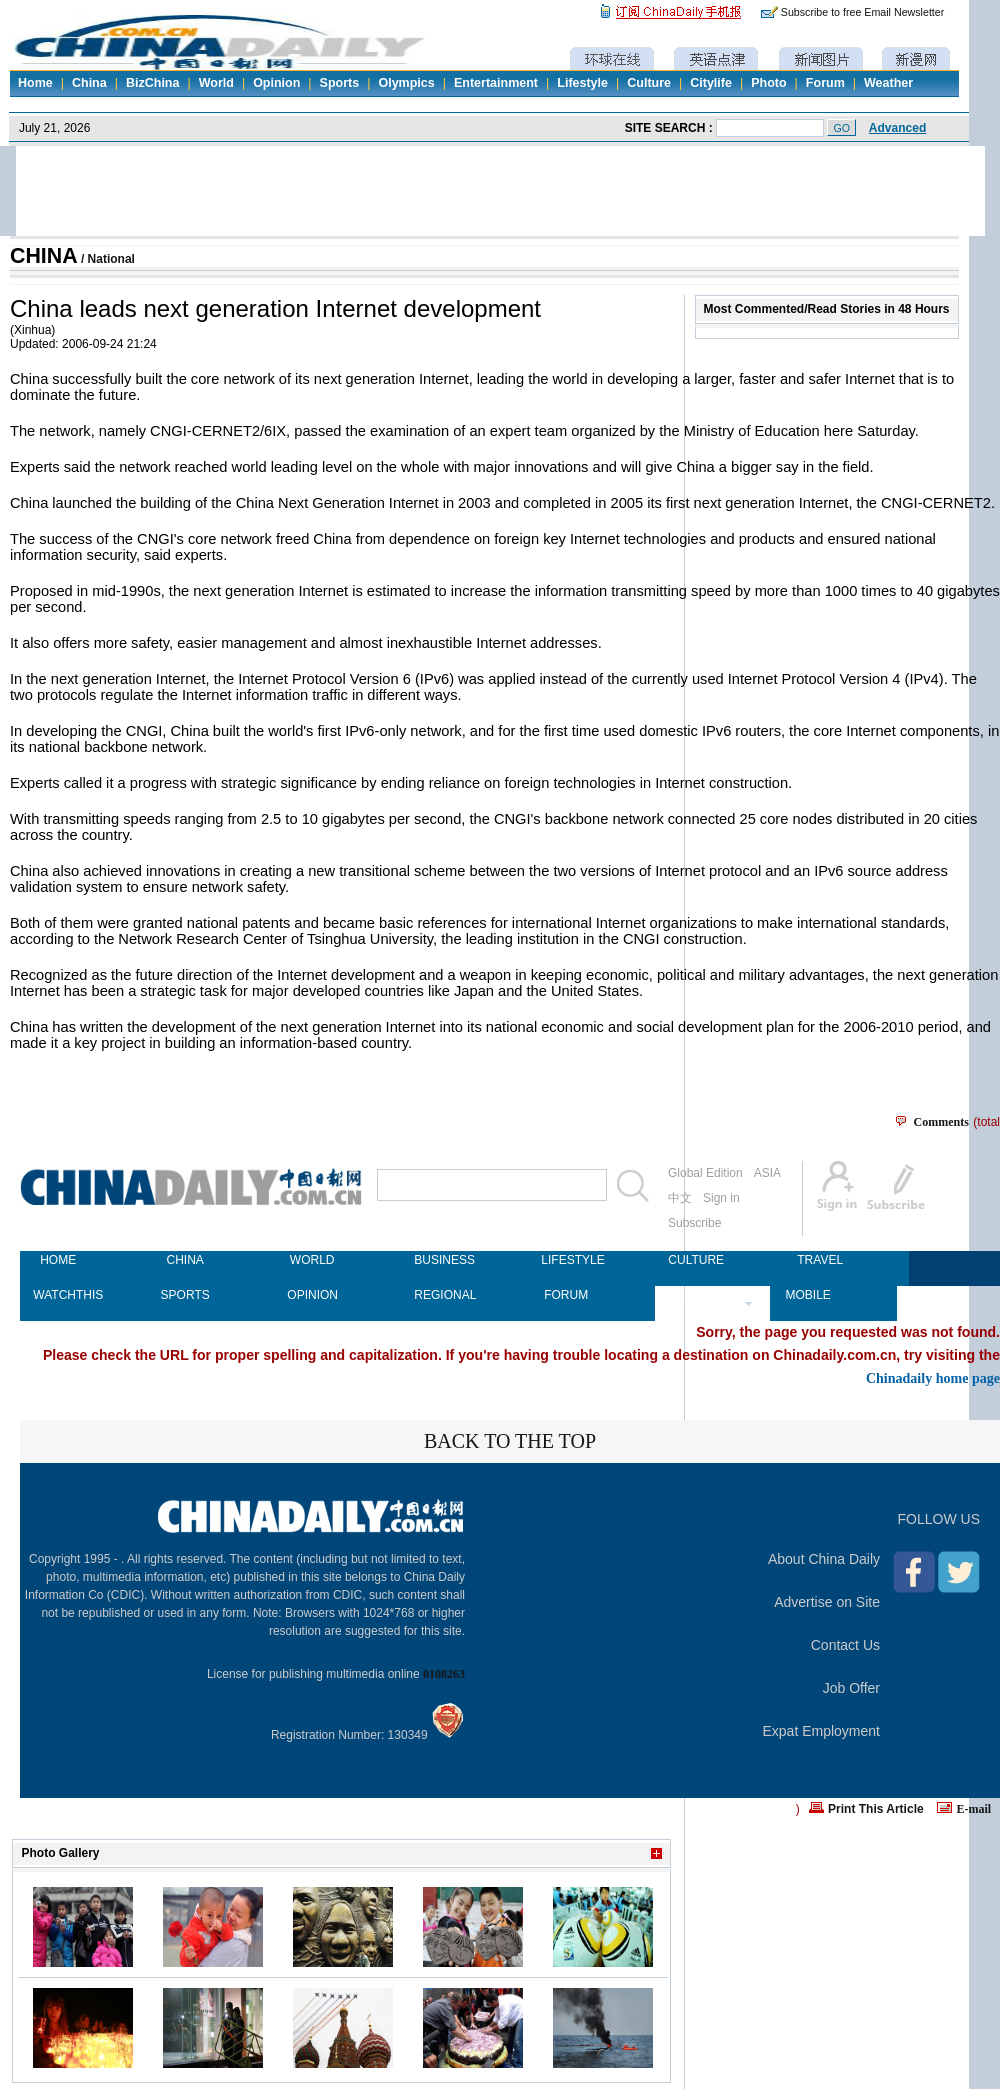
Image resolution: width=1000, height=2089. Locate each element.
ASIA (767, 1173)
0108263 (444, 1674)
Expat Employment (822, 1731)
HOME (58, 1260)
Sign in (721, 1198)
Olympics (406, 83)
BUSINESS (439, 1260)
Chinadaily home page (933, 1378)
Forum (825, 83)
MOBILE (807, 1295)
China (89, 83)
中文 (680, 1198)
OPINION (312, 1295)
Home (35, 83)
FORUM (566, 1295)
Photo (768, 83)
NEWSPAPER (693, 1295)
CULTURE (693, 1260)
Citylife (711, 83)
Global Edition (705, 1173)
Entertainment (496, 83)
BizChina (152, 83)
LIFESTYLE (566, 1260)
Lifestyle (582, 83)
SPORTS (185, 1295)
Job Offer (851, 1688)
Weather (888, 83)
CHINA (44, 256)
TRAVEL (820, 1260)
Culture (649, 83)
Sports (340, 83)
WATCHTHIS (58, 1295)
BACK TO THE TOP (510, 1441)
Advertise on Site (827, 1602)
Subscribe (694, 1223)
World (216, 83)
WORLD (312, 1260)
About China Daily (824, 1559)
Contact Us (845, 1645)
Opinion (276, 83)
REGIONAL (439, 1295)
